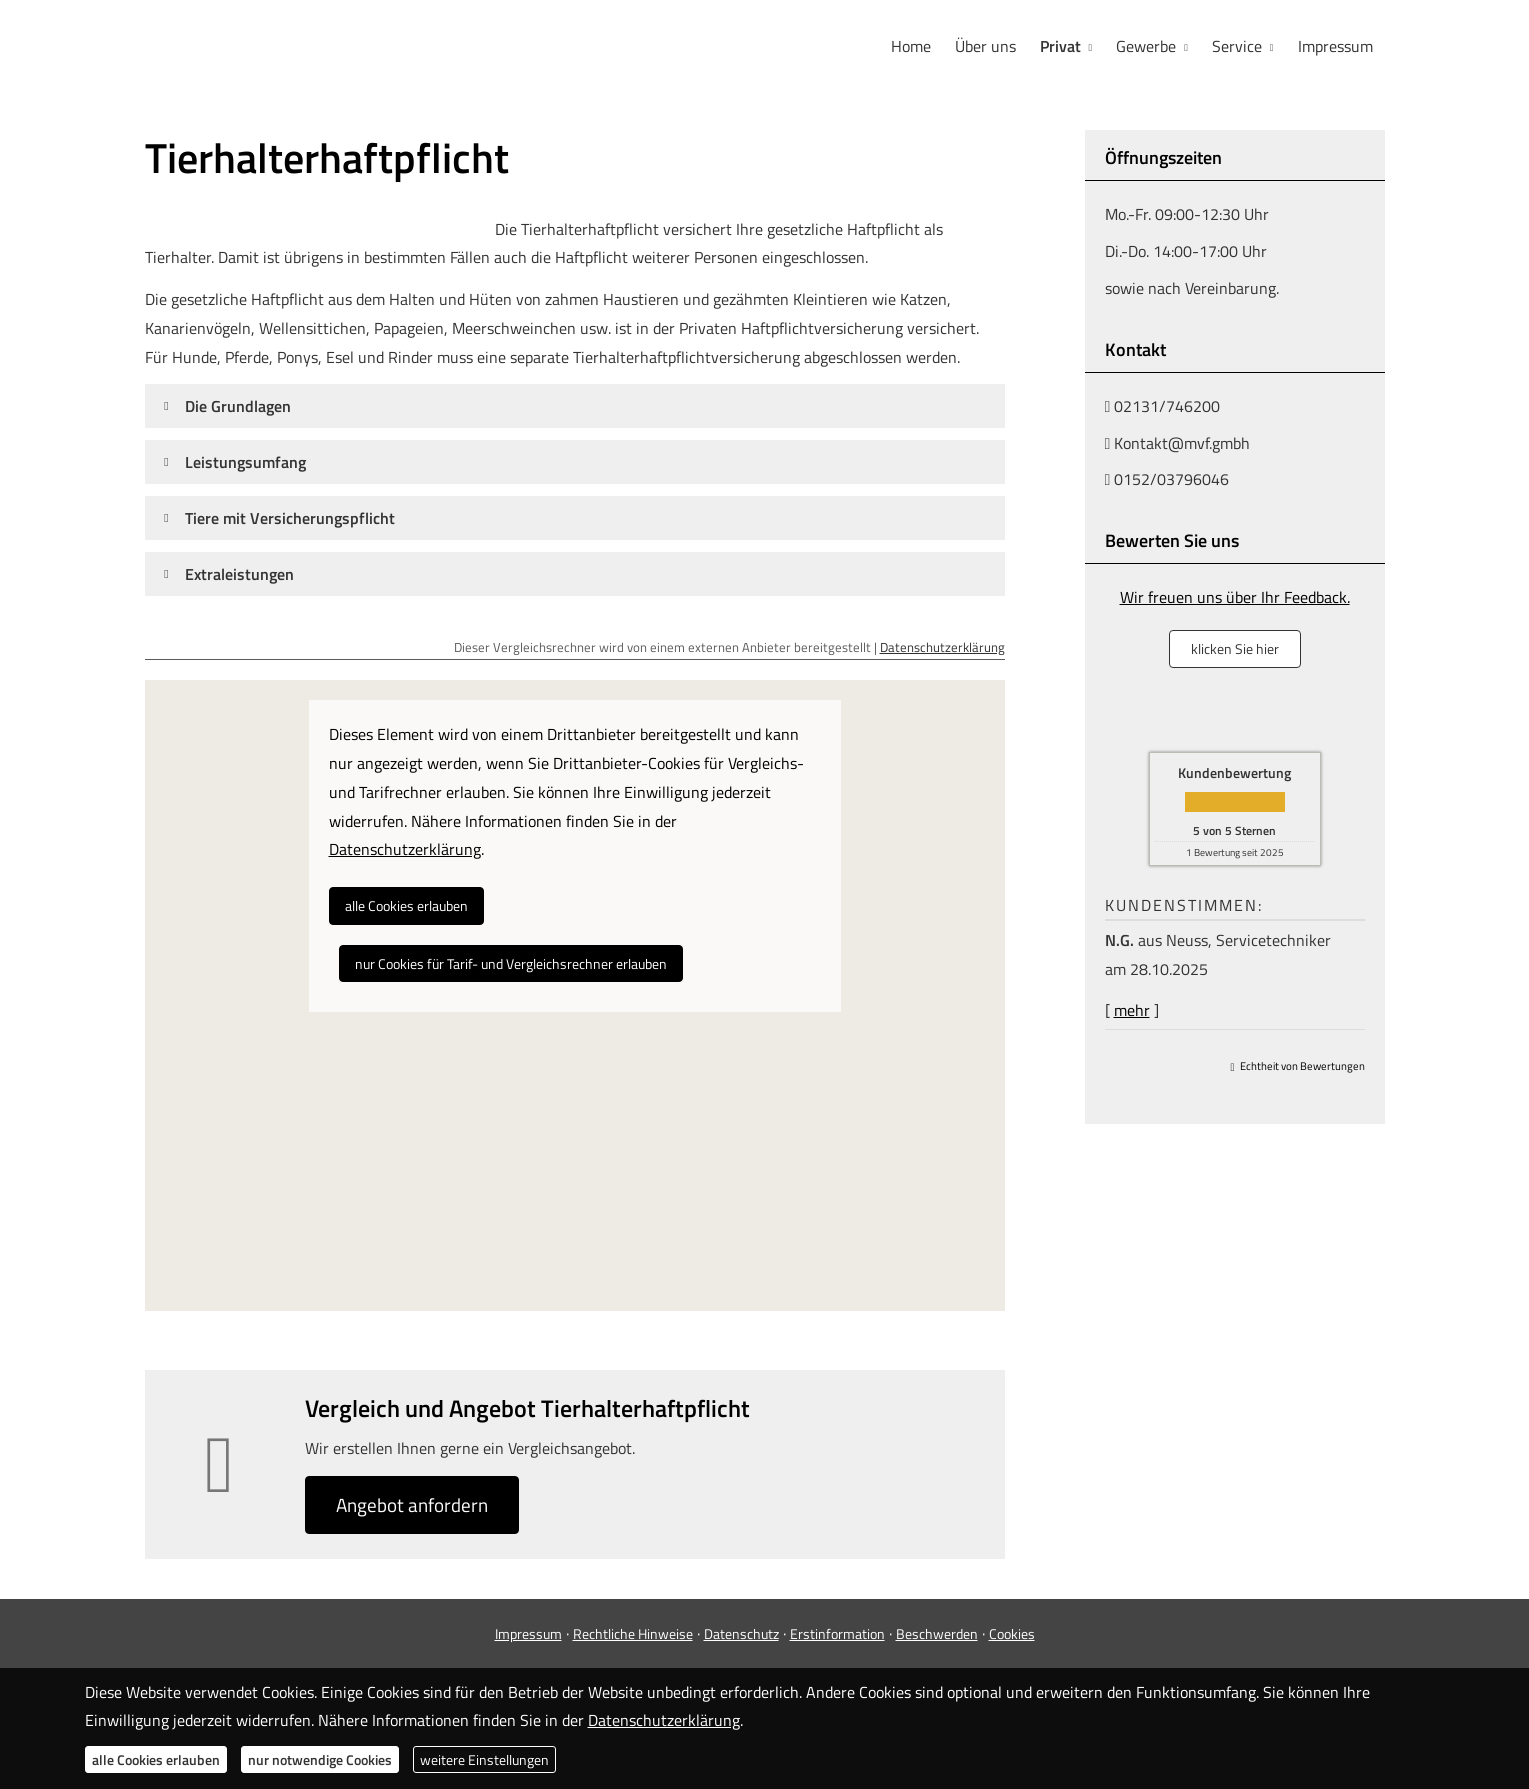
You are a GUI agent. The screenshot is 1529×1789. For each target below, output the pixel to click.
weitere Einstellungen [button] (484, 1759)
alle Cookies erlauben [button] (406, 905)
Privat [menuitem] (1060, 46)
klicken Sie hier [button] (1235, 648)
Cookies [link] (1012, 1633)
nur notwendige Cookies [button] (320, 1759)
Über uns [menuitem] (985, 46)
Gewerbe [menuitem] (1146, 46)
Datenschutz (741, 1633)
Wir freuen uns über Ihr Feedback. (1235, 597)
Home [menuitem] (911, 46)
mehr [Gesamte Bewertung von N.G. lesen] (1132, 1010)
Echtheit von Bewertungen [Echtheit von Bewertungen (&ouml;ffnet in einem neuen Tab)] (1302, 1066)
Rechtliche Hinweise (633, 1633)
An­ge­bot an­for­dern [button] (412, 1504)
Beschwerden (937, 1633)
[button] (238, 406)
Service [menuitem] (1237, 46)
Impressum (528, 1633)
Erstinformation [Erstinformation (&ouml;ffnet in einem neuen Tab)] (837, 1633)
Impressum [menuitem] (1335, 46)
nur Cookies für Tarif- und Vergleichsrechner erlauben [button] (511, 963)
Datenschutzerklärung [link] (405, 849)
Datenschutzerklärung (942, 647)
